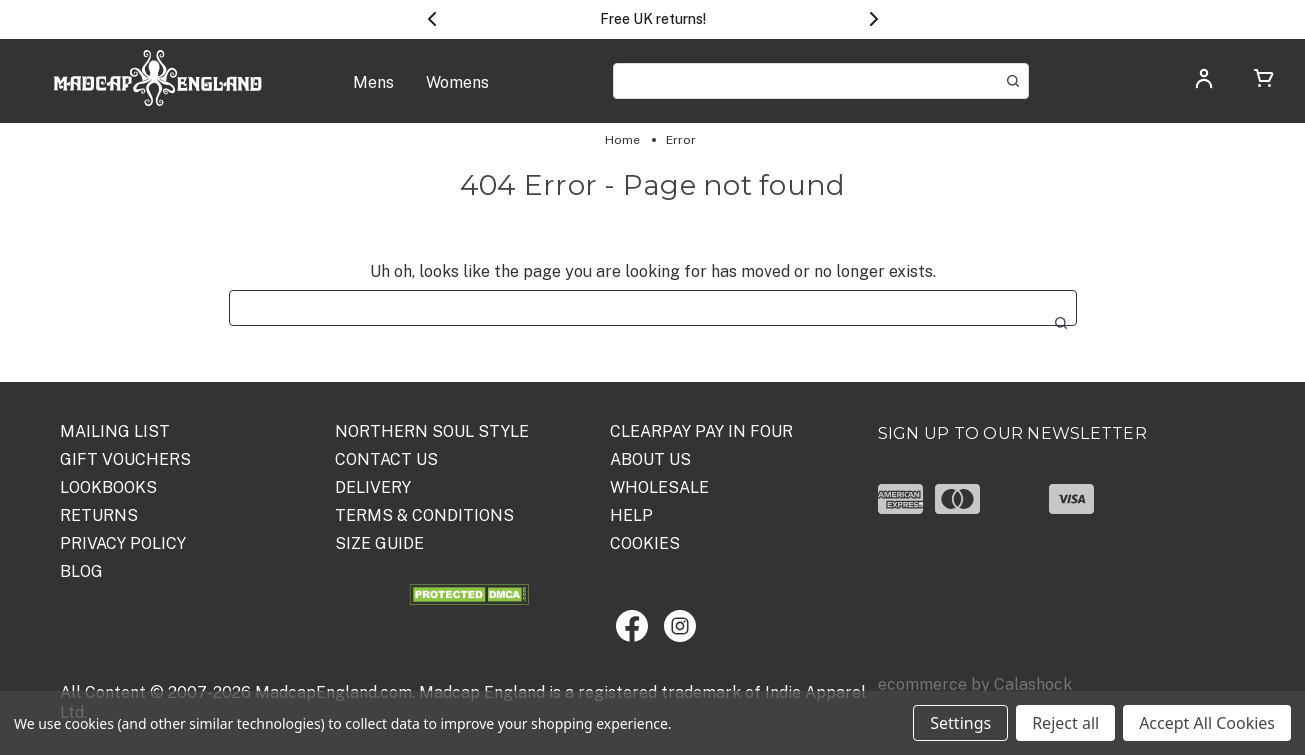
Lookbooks (108, 487)
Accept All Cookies (1207, 723)
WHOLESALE (659, 487)
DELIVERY (373, 487)
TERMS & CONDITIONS (424, 515)
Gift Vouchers (125, 459)
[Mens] (373, 94)
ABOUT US (650, 459)
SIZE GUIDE (379, 543)
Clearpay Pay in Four (701, 431)
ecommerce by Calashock (975, 684)
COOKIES (645, 543)
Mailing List (115, 431)
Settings (960, 723)
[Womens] (457, 94)
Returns (99, 515)
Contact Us (386, 459)
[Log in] (1204, 85)
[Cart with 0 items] (1264, 82)
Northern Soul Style (432, 431)
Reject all (1065, 723)
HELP (631, 515)
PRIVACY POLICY (123, 543)
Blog (81, 571)
